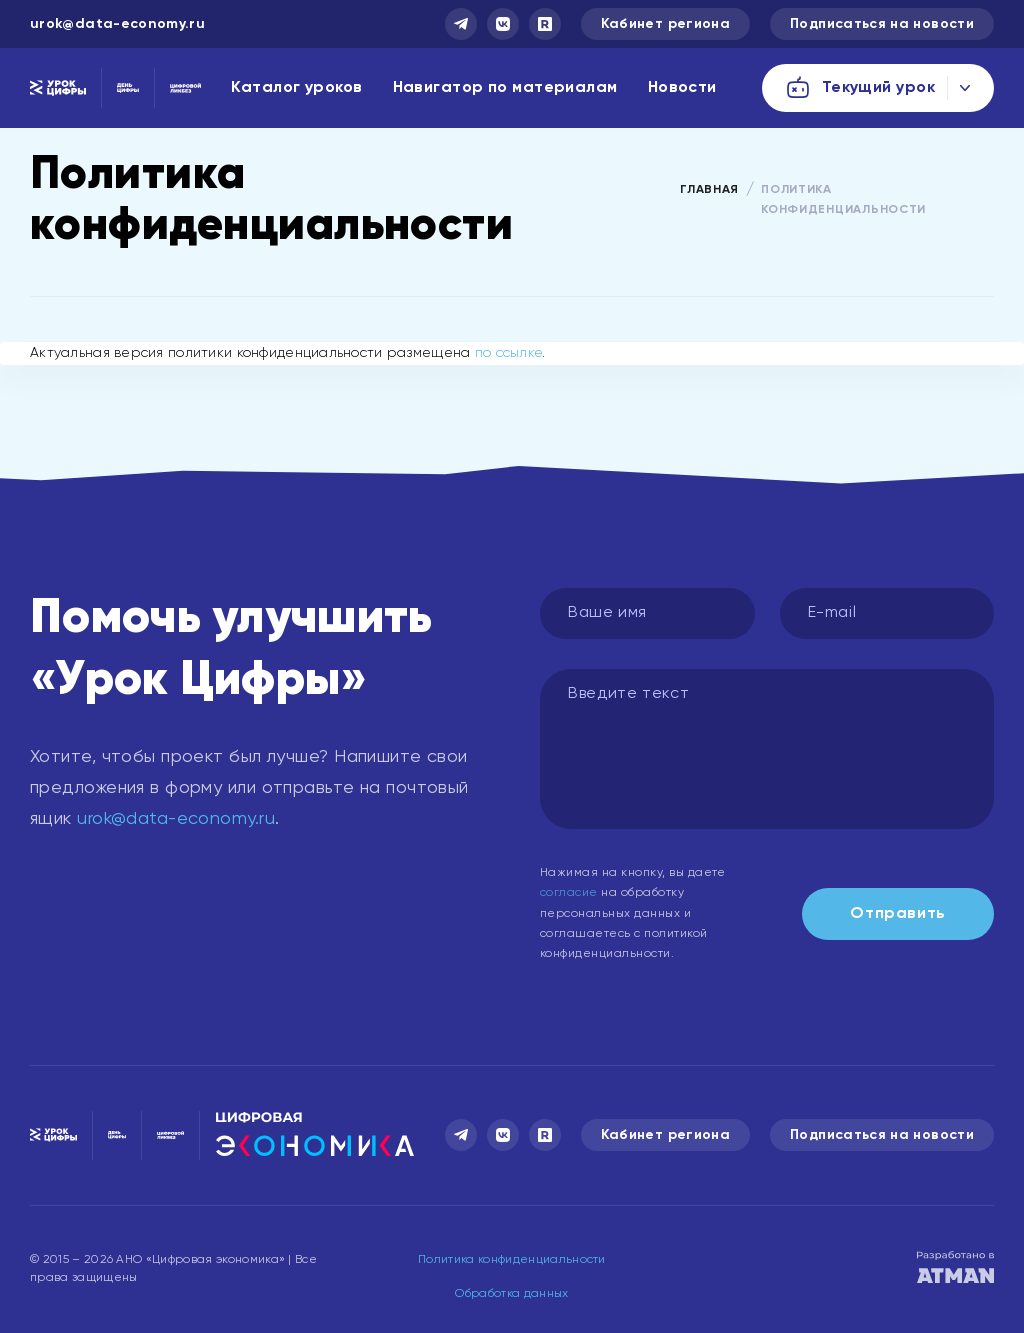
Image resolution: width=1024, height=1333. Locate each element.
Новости (682, 88)
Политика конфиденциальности (512, 1260)
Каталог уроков (296, 88)
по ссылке (509, 353)
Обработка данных (511, 1294)
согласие (569, 893)
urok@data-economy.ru (117, 24)
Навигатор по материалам (505, 88)
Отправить (898, 914)
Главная (709, 190)
